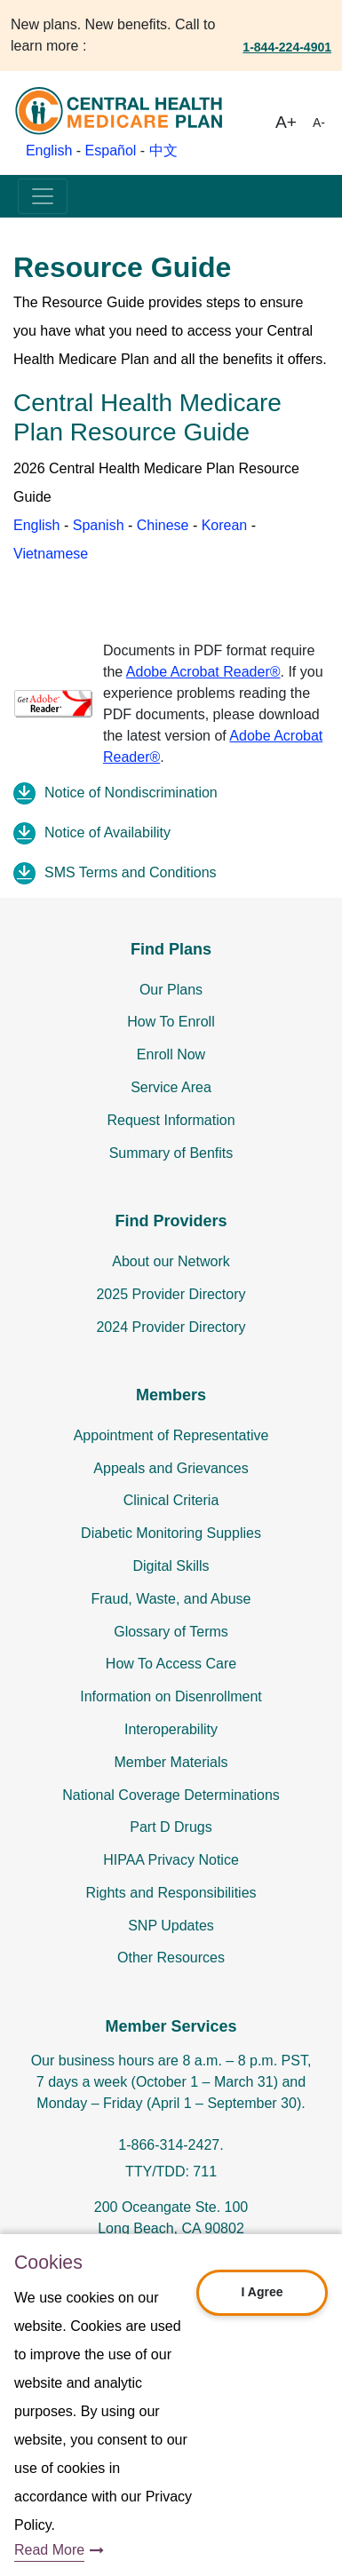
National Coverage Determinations (171, 1795)
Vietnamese (50, 553)
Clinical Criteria (171, 1500)
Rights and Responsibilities (170, 1892)
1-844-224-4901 (287, 47)
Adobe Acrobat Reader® (203, 671)
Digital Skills (170, 1565)
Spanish (98, 525)
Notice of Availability (107, 832)
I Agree (262, 2292)
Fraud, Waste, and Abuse (171, 1598)
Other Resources (171, 1957)
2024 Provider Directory (170, 1327)
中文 (163, 150)
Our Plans (171, 989)
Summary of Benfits (171, 1153)
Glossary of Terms (171, 1631)
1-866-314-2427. (170, 2144)
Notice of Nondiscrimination (131, 792)
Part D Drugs (170, 1827)
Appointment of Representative (171, 1435)
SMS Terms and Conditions (130, 872)
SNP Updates (171, 1925)
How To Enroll (170, 1021)
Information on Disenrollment (171, 1696)
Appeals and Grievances (170, 1468)
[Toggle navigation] (43, 196)
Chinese (163, 525)
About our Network (171, 1261)
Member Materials (170, 1762)
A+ (286, 122)
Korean (225, 525)
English (49, 150)
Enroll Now (171, 1054)
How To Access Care (171, 1663)
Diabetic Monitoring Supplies (171, 1533)
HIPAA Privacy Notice (171, 1859)
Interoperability (171, 1729)
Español (111, 150)
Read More (49, 2549)
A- (319, 122)
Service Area (171, 1087)
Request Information (171, 1120)
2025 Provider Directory (170, 1294)
